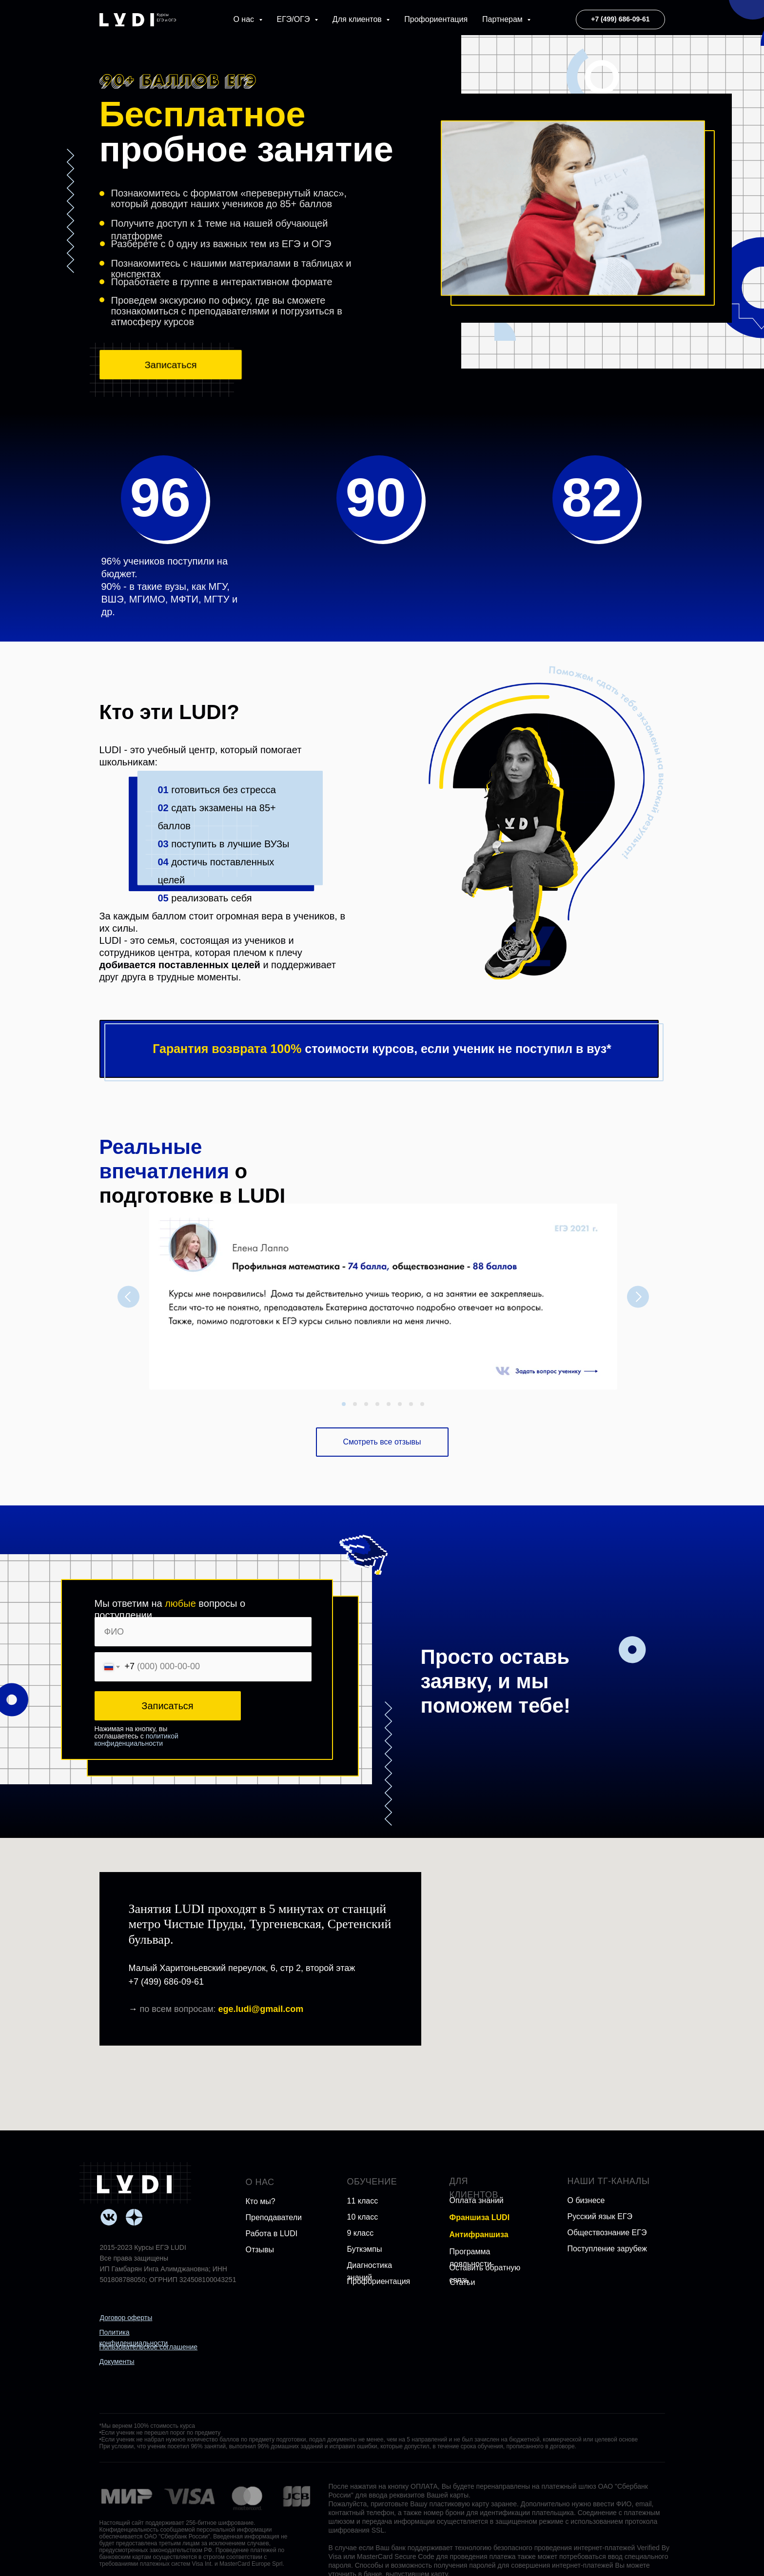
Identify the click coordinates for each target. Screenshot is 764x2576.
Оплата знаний (477, 2200)
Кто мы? (260, 2201)
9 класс (360, 2233)
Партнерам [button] (503, 19)
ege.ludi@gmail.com (261, 2009)
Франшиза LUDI (480, 2217)
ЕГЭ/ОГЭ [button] (294, 19)
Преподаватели (274, 2217)
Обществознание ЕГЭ (607, 2232)
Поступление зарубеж (607, 2248)
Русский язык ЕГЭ (600, 2216)
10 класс (362, 2217)
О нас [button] (244, 19)
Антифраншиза (479, 2234)
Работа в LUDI (272, 2233)
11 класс (362, 2201)
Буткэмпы (364, 2249)
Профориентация (436, 19)
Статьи (462, 2282)
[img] (134, 2184)
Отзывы (260, 2249)
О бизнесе (586, 2200)
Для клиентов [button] (358, 19)
